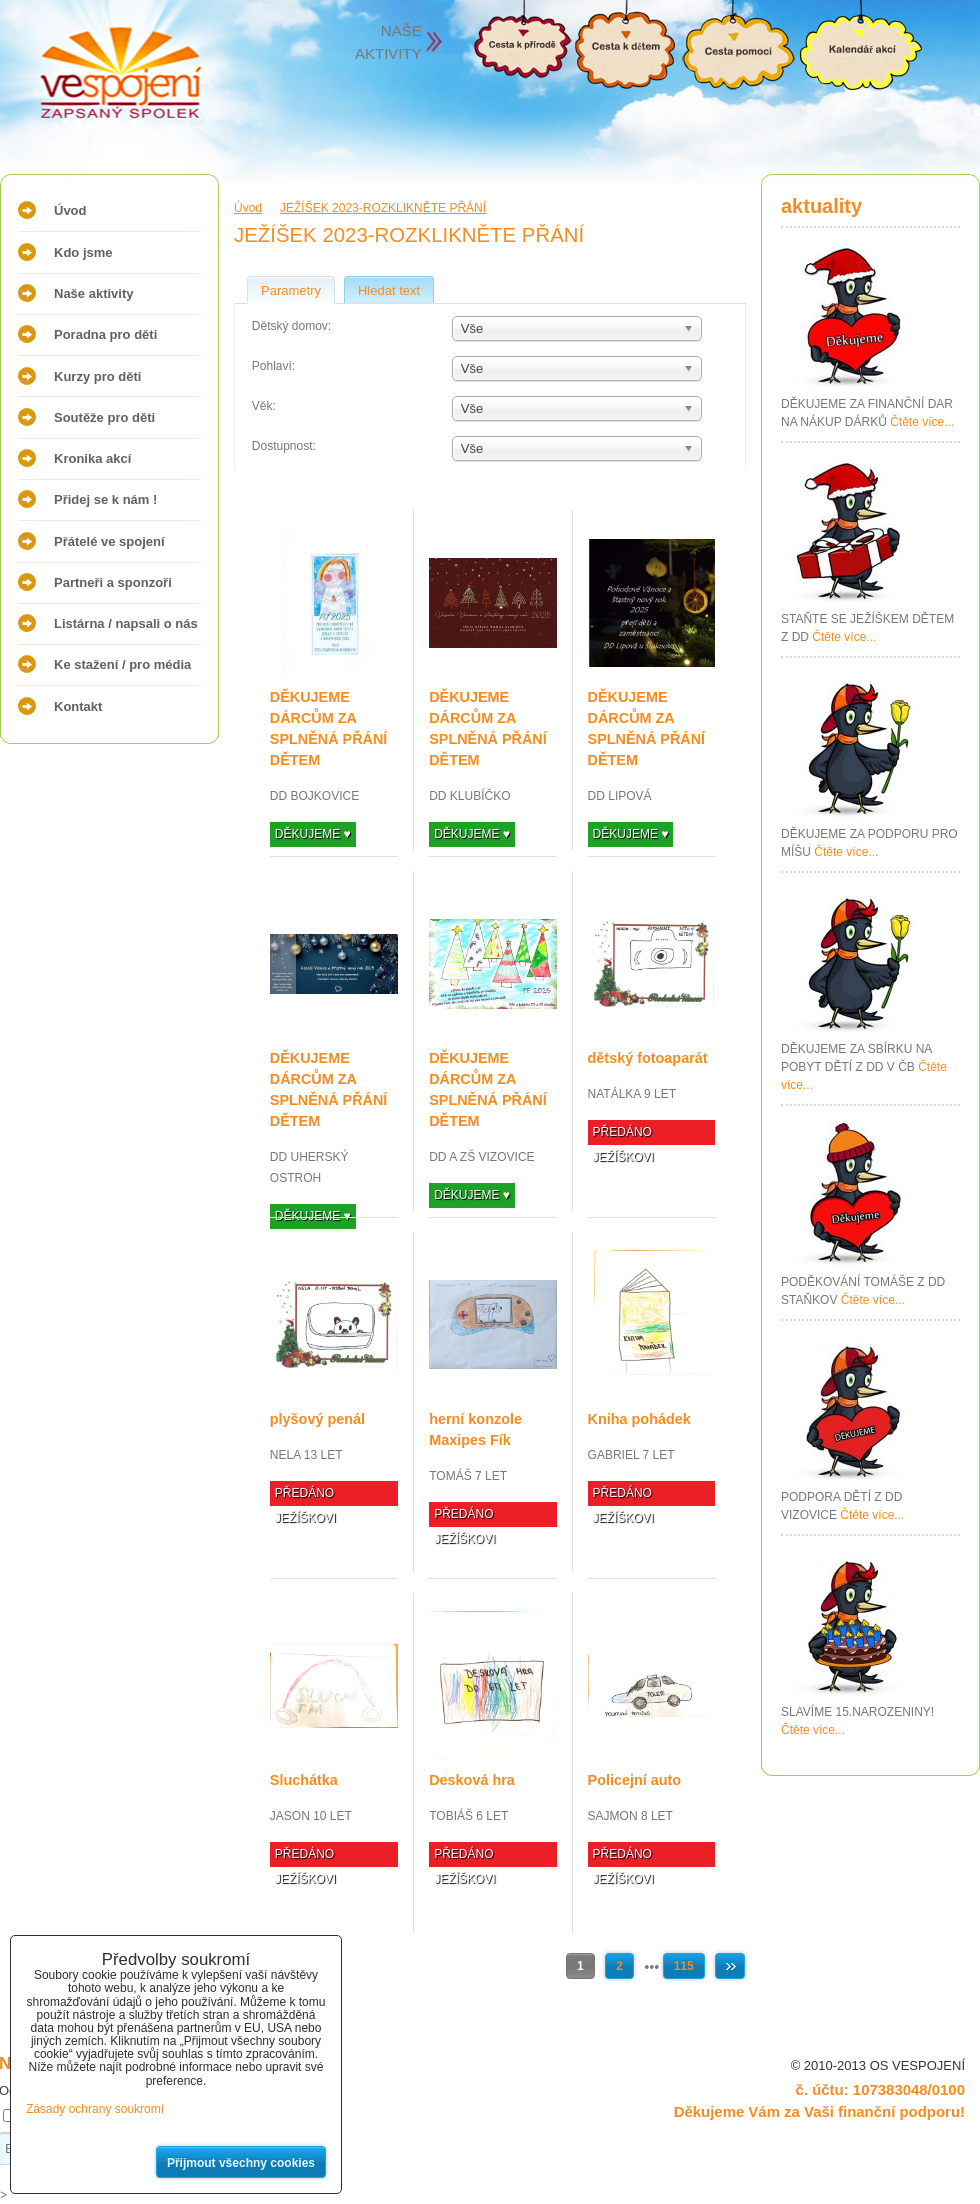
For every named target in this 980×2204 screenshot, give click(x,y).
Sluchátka (304, 1780)
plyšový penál (317, 1419)
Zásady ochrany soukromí (95, 2109)
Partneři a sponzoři (113, 582)
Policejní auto (635, 1780)
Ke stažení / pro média (122, 664)
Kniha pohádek (639, 1419)
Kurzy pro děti (97, 376)
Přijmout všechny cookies (241, 2163)
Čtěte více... (922, 422)
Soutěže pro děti (104, 417)
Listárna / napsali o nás (126, 623)
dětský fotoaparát (648, 1058)
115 (684, 1966)
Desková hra (472, 1780)
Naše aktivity (94, 293)
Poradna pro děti (105, 334)
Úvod (70, 210)
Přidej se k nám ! (105, 499)
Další (730, 1966)
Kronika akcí (92, 458)
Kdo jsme (83, 252)
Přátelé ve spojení (109, 541)
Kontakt (78, 706)
